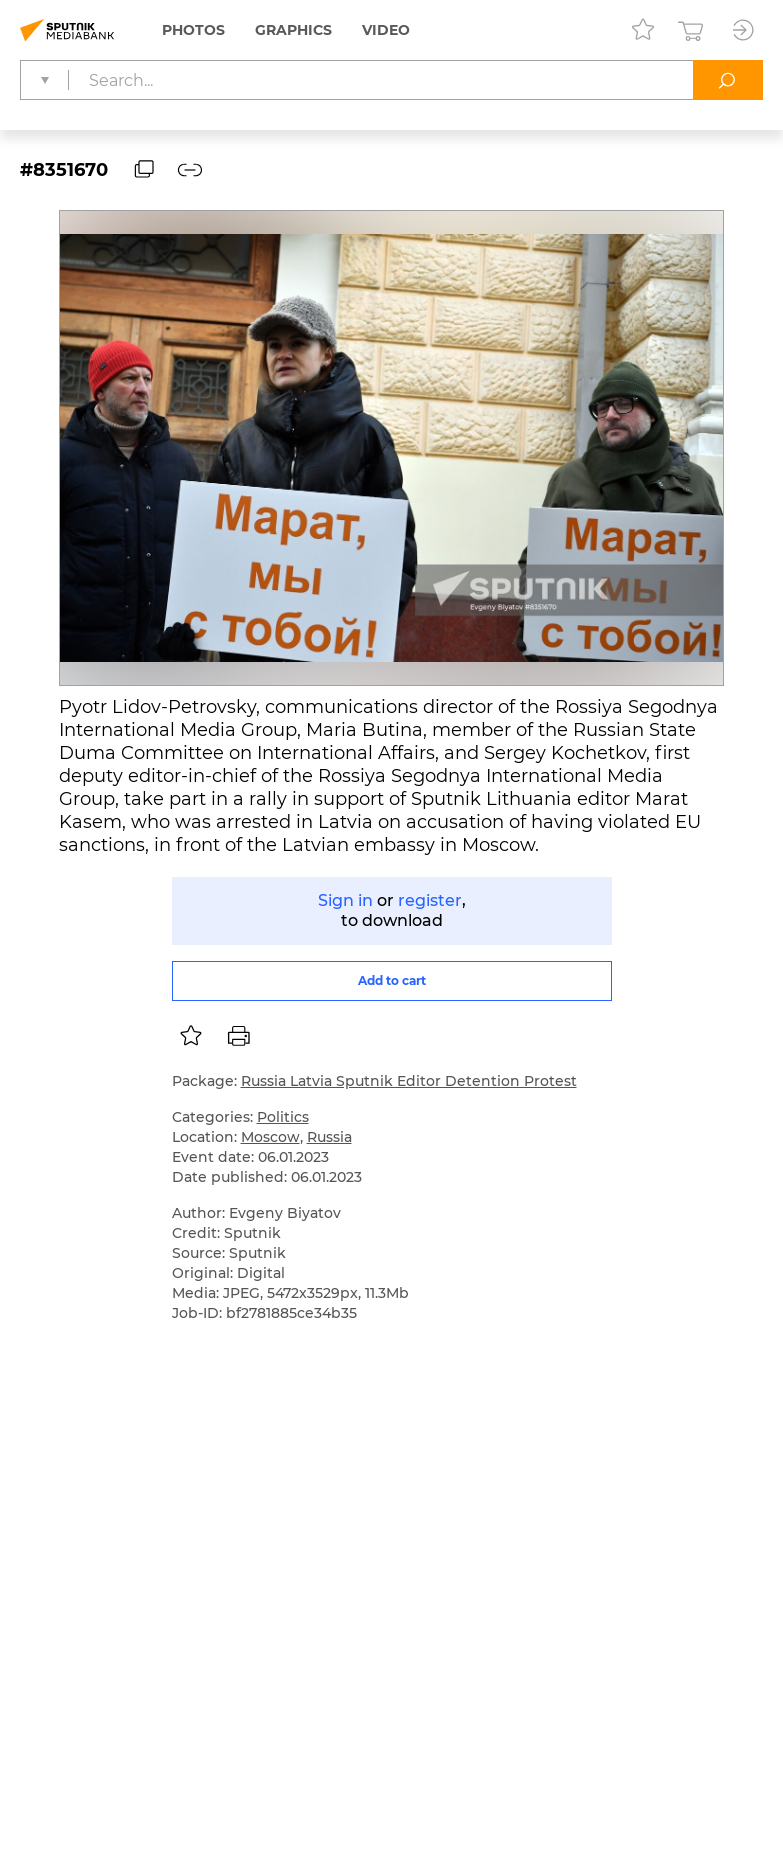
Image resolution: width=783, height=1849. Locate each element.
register (430, 900)
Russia (329, 1137)
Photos (193, 30)
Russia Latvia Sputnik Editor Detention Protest (409, 1081)
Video (386, 30)
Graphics (293, 30)
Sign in (345, 900)
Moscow (270, 1137)
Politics (283, 1117)
